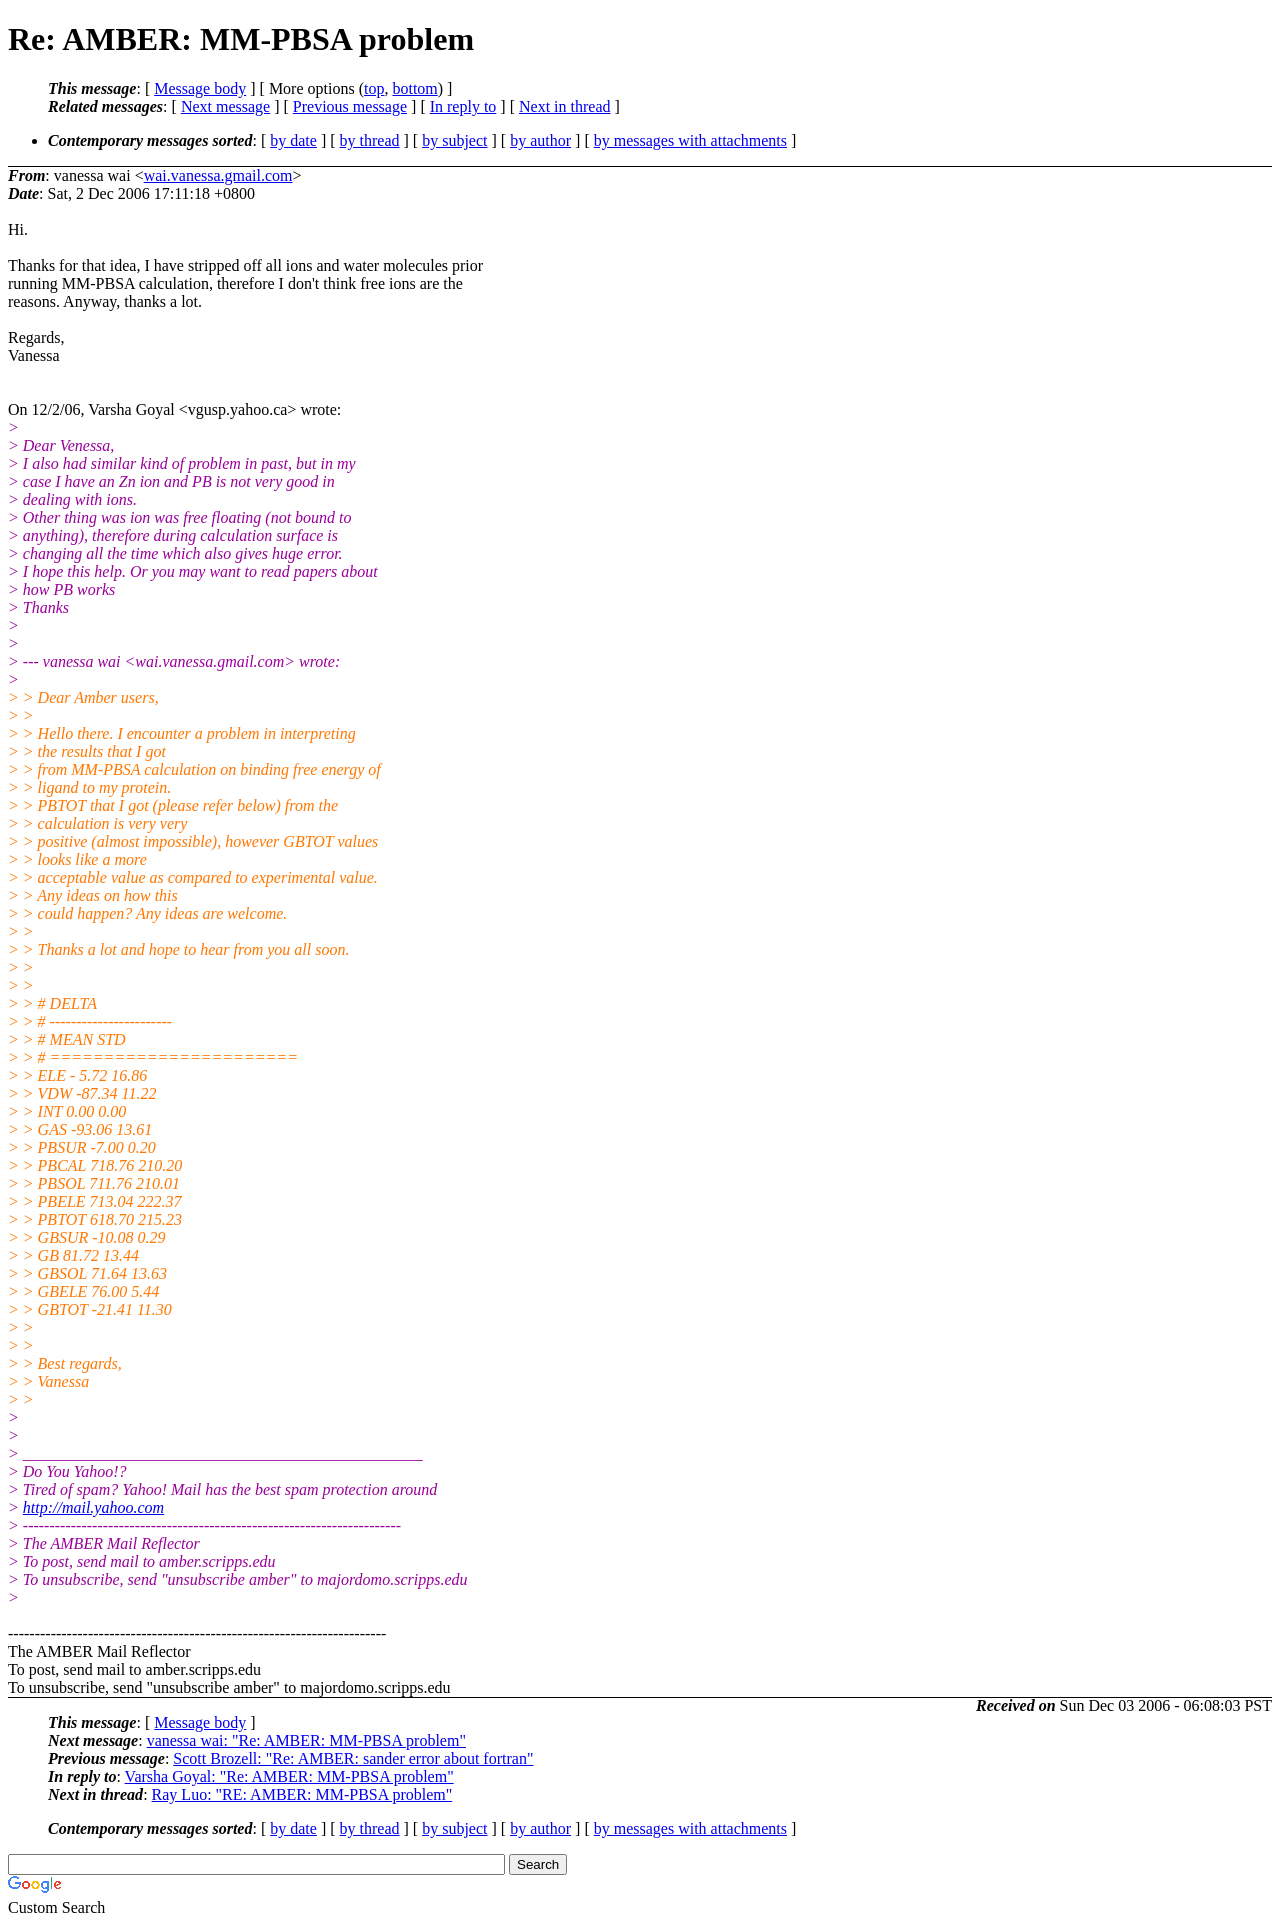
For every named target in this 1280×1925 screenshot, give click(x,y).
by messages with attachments (690, 140)
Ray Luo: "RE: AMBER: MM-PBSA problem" (302, 1794)
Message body (200, 88)
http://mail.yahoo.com (93, 1507)
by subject (454, 140)
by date (293, 140)
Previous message (350, 106)
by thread (370, 140)
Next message (225, 106)
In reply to (463, 106)
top (374, 88)
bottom (414, 88)
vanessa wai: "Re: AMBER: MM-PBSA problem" (306, 1740)
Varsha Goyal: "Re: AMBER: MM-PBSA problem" (289, 1776)
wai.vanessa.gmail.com (218, 175)
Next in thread (565, 106)
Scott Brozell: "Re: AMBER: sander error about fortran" (353, 1758)
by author (540, 140)
